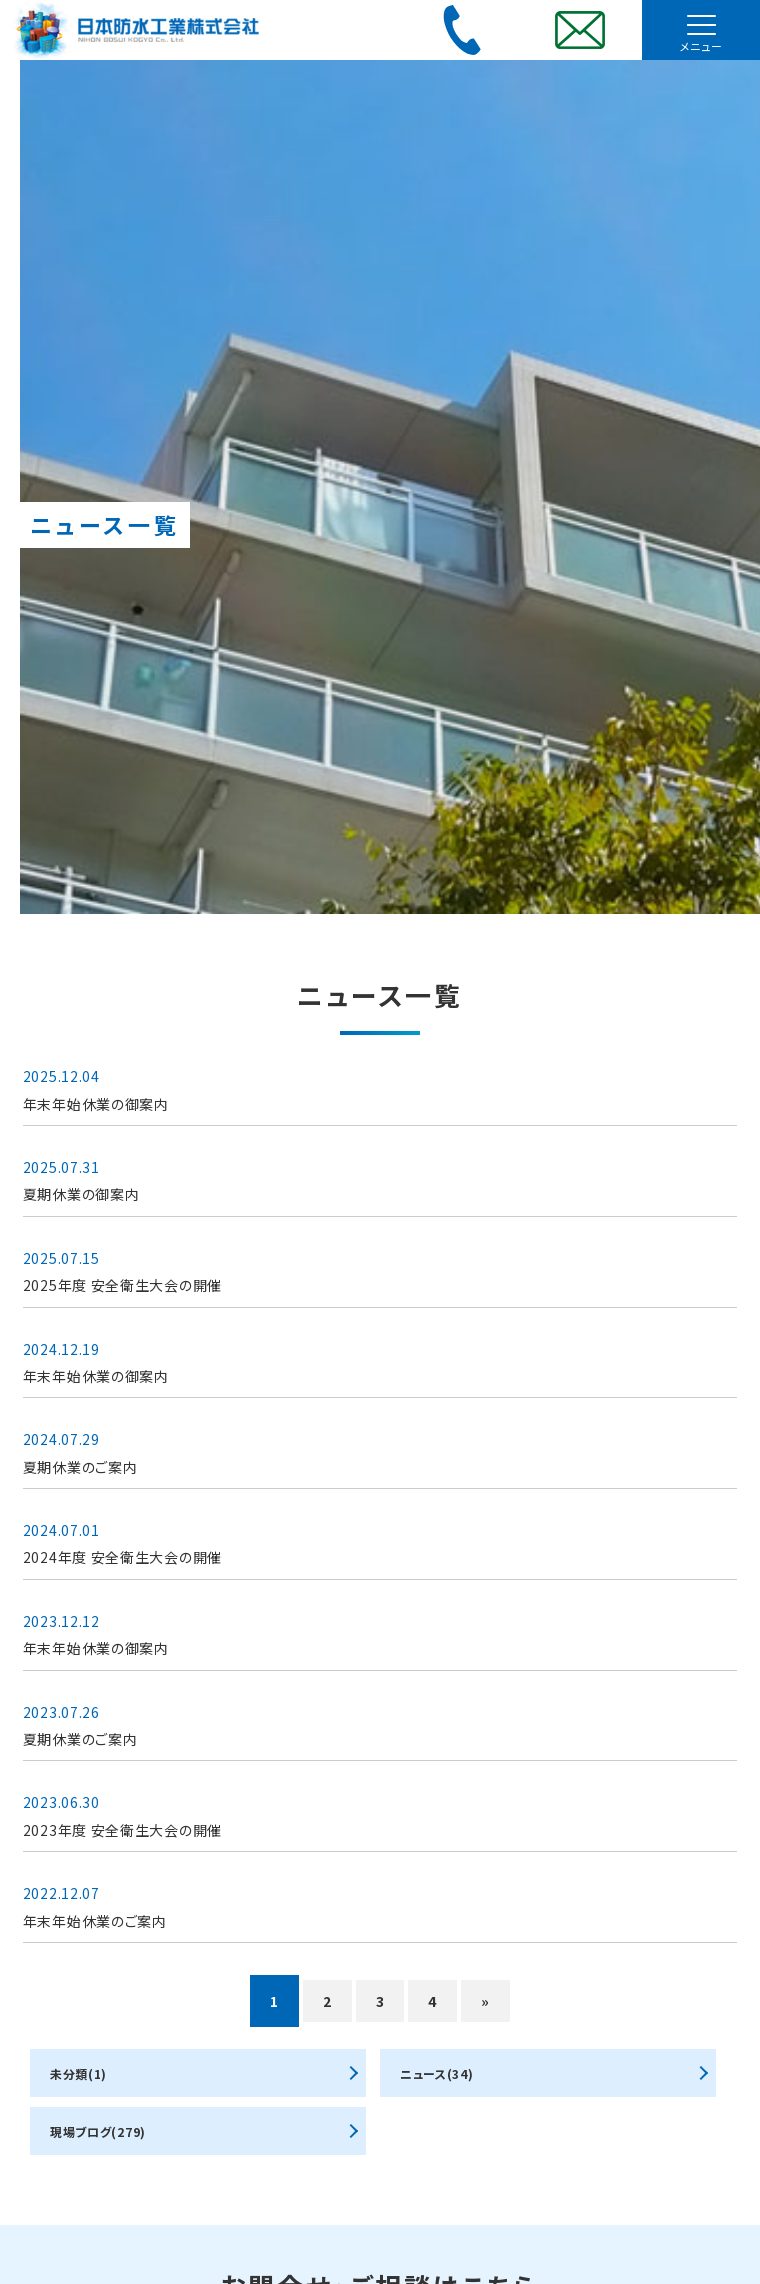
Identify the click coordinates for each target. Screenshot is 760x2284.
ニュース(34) (437, 2073)
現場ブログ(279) (98, 2131)
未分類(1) (78, 2073)
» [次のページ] (485, 2001)
